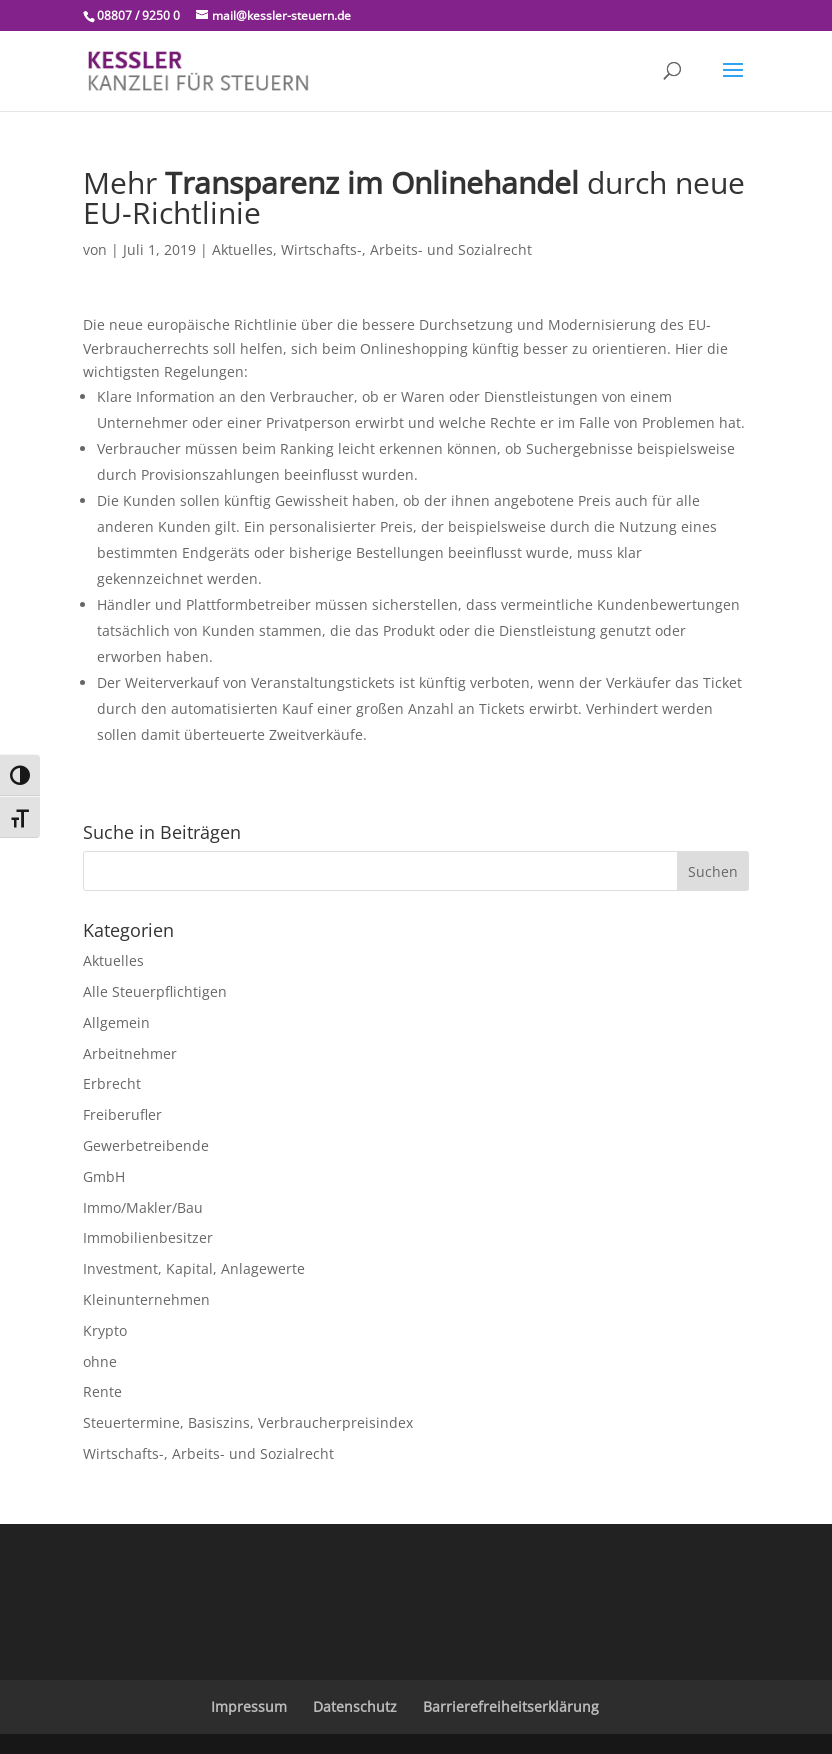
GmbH (104, 1176)
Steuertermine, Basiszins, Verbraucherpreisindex (248, 1422)
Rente (102, 1391)
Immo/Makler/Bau (143, 1207)
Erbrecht (112, 1083)
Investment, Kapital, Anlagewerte (194, 1268)
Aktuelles (242, 249)
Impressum (249, 1706)
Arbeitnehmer (130, 1053)
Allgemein (116, 1022)
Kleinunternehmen (146, 1299)
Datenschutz (355, 1706)
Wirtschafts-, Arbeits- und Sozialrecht (406, 249)
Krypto (105, 1330)
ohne (100, 1361)
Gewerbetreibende (146, 1145)
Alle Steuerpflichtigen (155, 991)
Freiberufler (122, 1114)
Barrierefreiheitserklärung (511, 1706)
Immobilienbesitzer (148, 1237)
